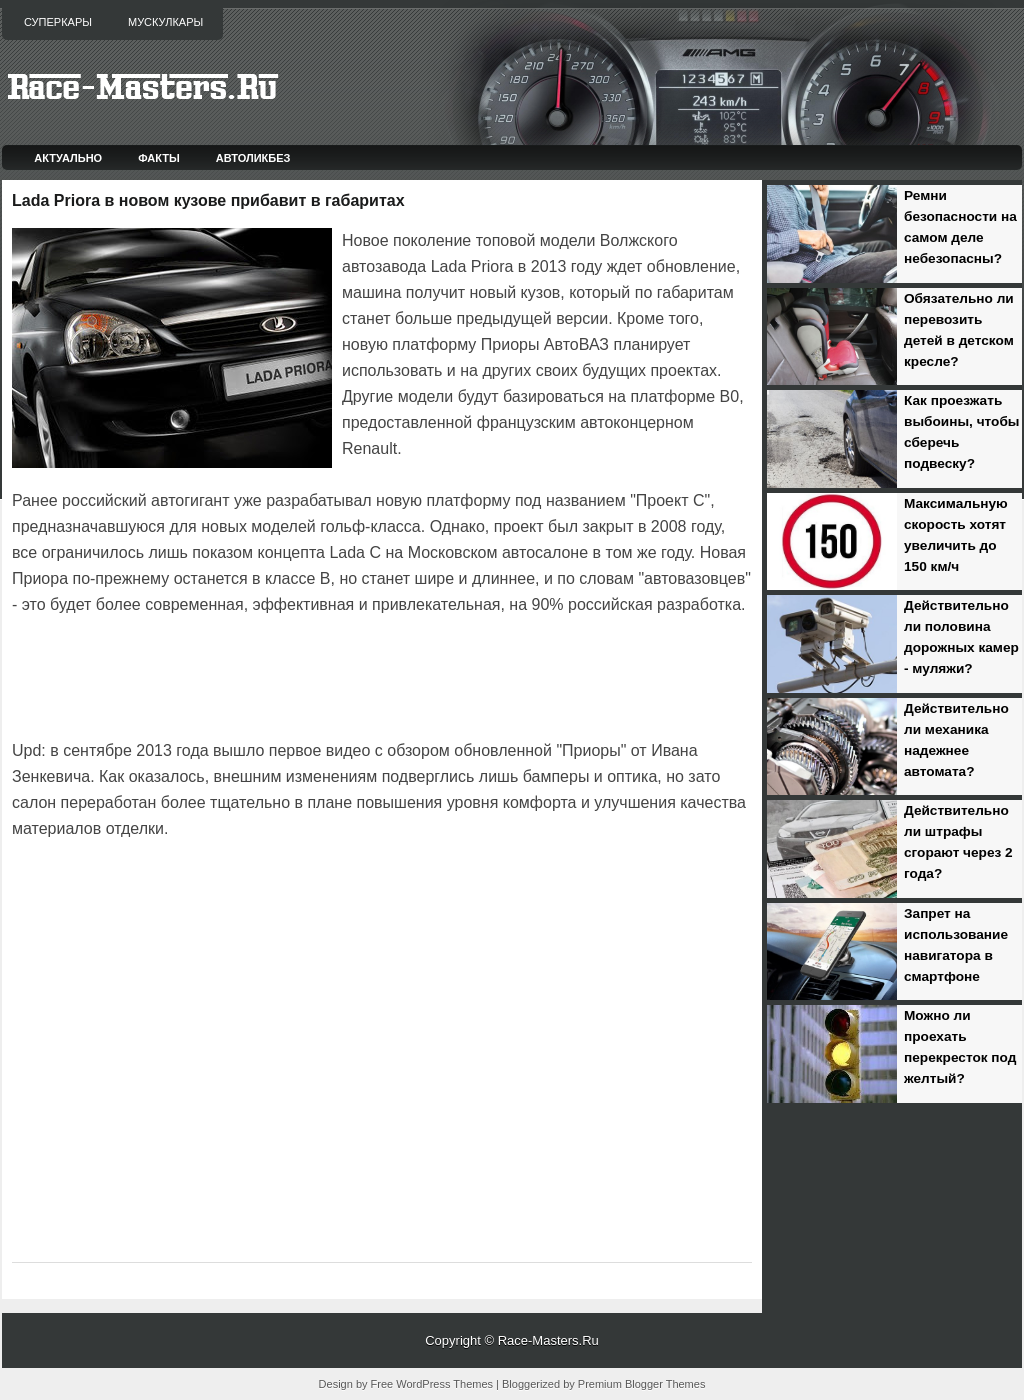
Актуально (68, 158)
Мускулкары (165, 22)
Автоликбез (253, 158)
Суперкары (58, 22)
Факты (159, 158)
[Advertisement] (246, 674)
